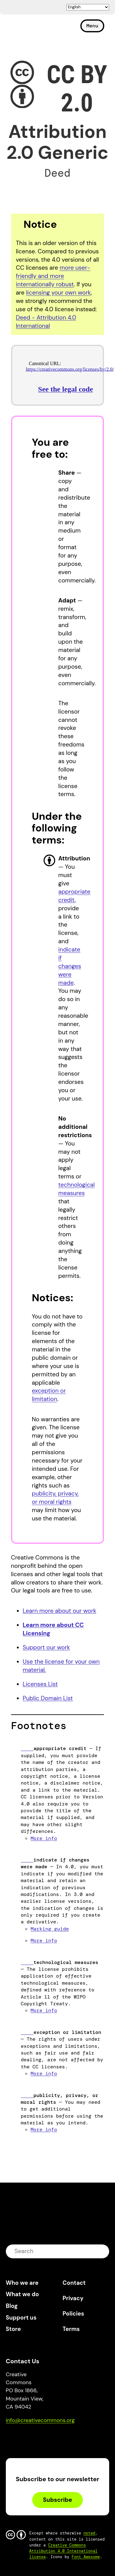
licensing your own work (58, 292)
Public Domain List (48, 1698)
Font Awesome (86, 2556)
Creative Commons (35, 28)
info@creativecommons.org (40, 2420)
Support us (21, 2317)
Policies (73, 2313)
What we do (22, 2294)
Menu (92, 25)
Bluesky (17, 2438)
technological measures (76, 1189)
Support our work (46, 1647)
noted (89, 2533)
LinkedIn (55, 2438)
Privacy (73, 2298)
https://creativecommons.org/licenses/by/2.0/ (70, 369)
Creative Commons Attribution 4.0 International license (63, 2550)
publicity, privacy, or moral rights (55, 1498)
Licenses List (40, 1684)
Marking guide (50, 1929)
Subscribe (57, 2500)
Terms (71, 2329)
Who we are (22, 2283)
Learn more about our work (59, 1611)
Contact (74, 2283)
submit (101, 2251)
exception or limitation (49, 1395)
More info (44, 1838)
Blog (12, 2306)
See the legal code (65, 389)
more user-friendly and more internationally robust (53, 276)
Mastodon (36, 2438)
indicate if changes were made (69, 966)
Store (13, 2329)
